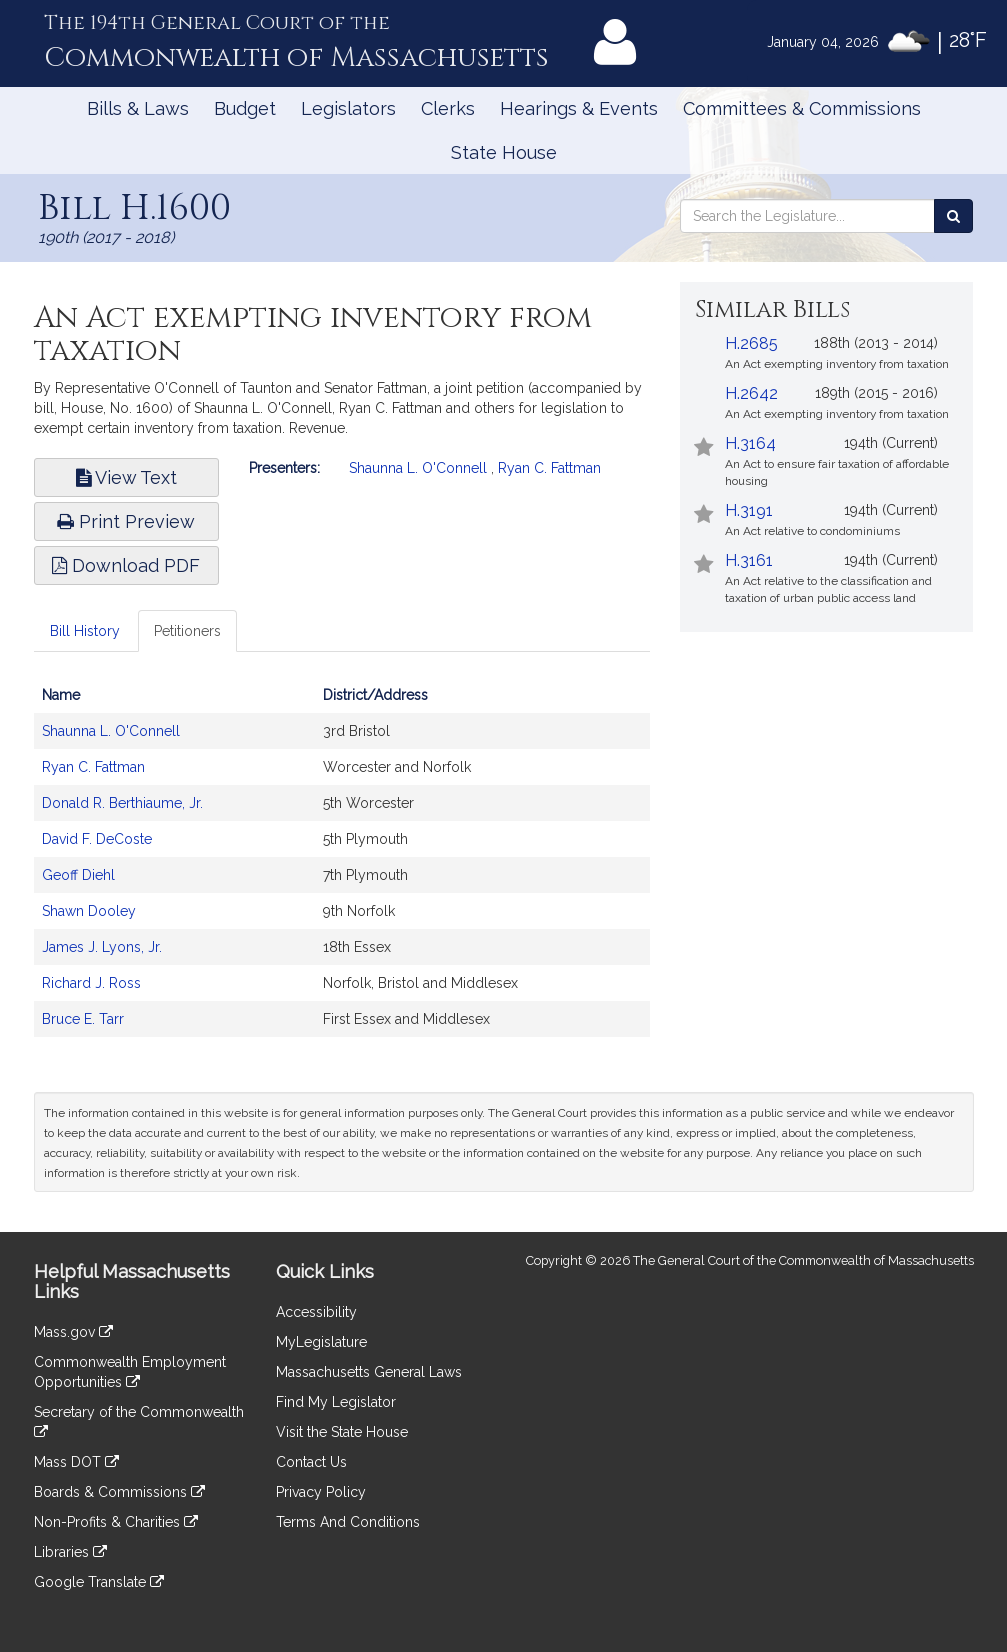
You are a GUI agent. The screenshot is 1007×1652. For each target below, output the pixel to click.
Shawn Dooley (89, 911)
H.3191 (749, 510)
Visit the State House (342, 1432)
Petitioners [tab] (187, 631)
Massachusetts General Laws (369, 1372)
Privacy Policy (321, 1492)
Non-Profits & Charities (116, 1522)
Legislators (348, 108)
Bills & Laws (138, 108)
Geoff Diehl (78, 875)
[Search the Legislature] (953, 216)
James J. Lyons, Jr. (102, 947)
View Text (126, 477)
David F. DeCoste (97, 839)
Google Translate (99, 1582)
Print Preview (126, 521)
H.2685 (751, 343)
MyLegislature (321, 1342)
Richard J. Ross (91, 983)
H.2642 (751, 393)
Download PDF (126, 565)
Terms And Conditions (348, 1522)
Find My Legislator (336, 1402)
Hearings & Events (579, 108)
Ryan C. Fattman (549, 468)
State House (504, 152)
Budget (245, 108)
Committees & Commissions (802, 108)
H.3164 (750, 443)
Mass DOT (76, 1462)
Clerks (448, 108)
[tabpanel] (342, 867)
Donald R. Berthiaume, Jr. (122, 803)
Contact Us (311, 1462)
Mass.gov (73, 1332)
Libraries (70, 1552)
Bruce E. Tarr (83, 1019)
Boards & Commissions (119, 1492)
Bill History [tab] (85, 631)
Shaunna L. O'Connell (418, 468)
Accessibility (316, 1312)
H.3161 (749, 560)
